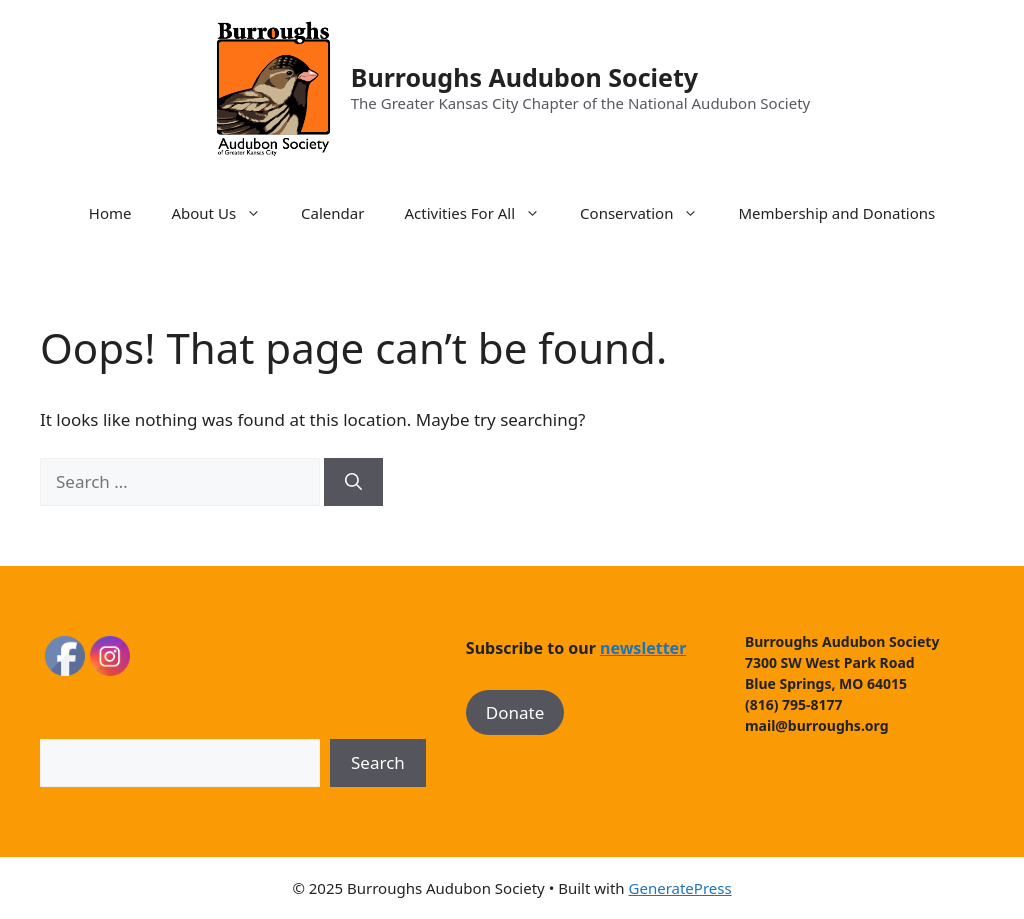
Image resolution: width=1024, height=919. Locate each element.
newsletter (643, 648)
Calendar (332, 213)
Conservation (649, 213)
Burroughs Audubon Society (524, 77)
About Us (226, 213)
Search (378, 762)
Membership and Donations (836, 213)
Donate (515, 712)
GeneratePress (680, 888)
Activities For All (482, 213)
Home (110, 213)
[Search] (353, 482)
